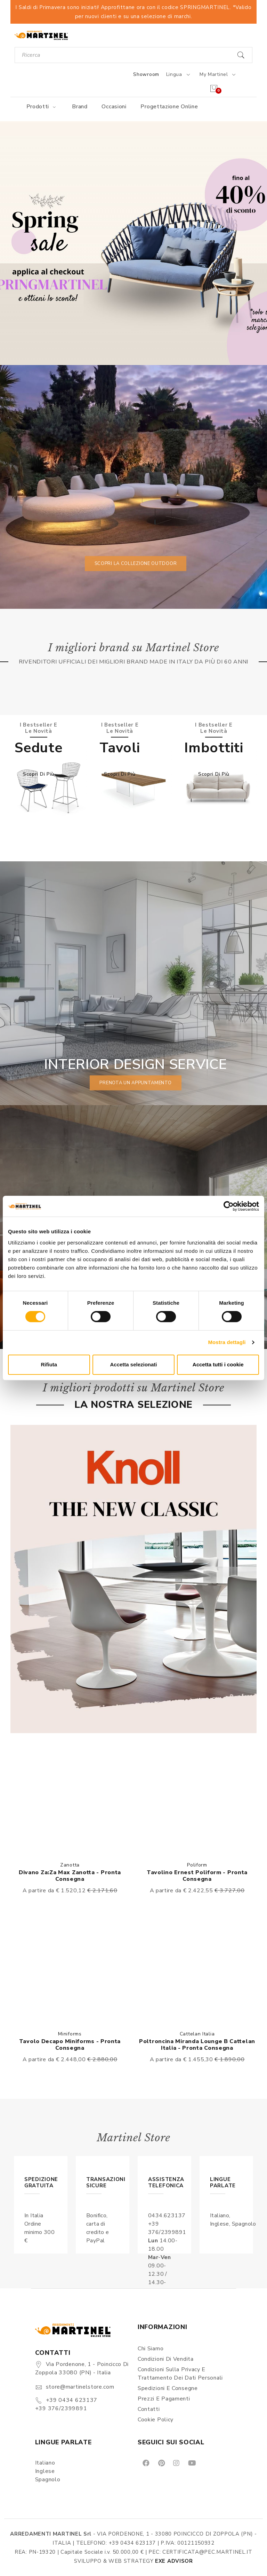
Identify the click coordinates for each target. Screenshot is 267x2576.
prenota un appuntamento (135, 1083)
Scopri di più (38, 774)
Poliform (197, 1865)
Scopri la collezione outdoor (136, 563)
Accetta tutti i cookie (218, 1364)
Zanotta (70, 1865)
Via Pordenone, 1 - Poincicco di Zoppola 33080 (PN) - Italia (82, 2368)
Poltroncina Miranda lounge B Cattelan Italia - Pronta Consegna (197, 2045)
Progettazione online (169, 106)
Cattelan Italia (197, 2034)
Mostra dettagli (226, 1342)
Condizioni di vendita (166, 2359)
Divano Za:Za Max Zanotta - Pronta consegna (70, 1876)
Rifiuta (49, 1364)
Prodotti (42, 106)
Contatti (149, 2409)
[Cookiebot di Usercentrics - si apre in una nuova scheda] (228, 1206)
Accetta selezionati (133, 1364)
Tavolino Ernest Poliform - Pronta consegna (197, 1876)
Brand (80, 106)
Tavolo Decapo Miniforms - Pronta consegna (70, 2045)
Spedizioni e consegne (168, 2388)
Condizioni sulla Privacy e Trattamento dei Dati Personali (180, 2374)
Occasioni (114, 106)
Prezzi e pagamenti (164, 2399)
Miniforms (69, 2034)
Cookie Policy (155, 2419)
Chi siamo (150, 2348)
